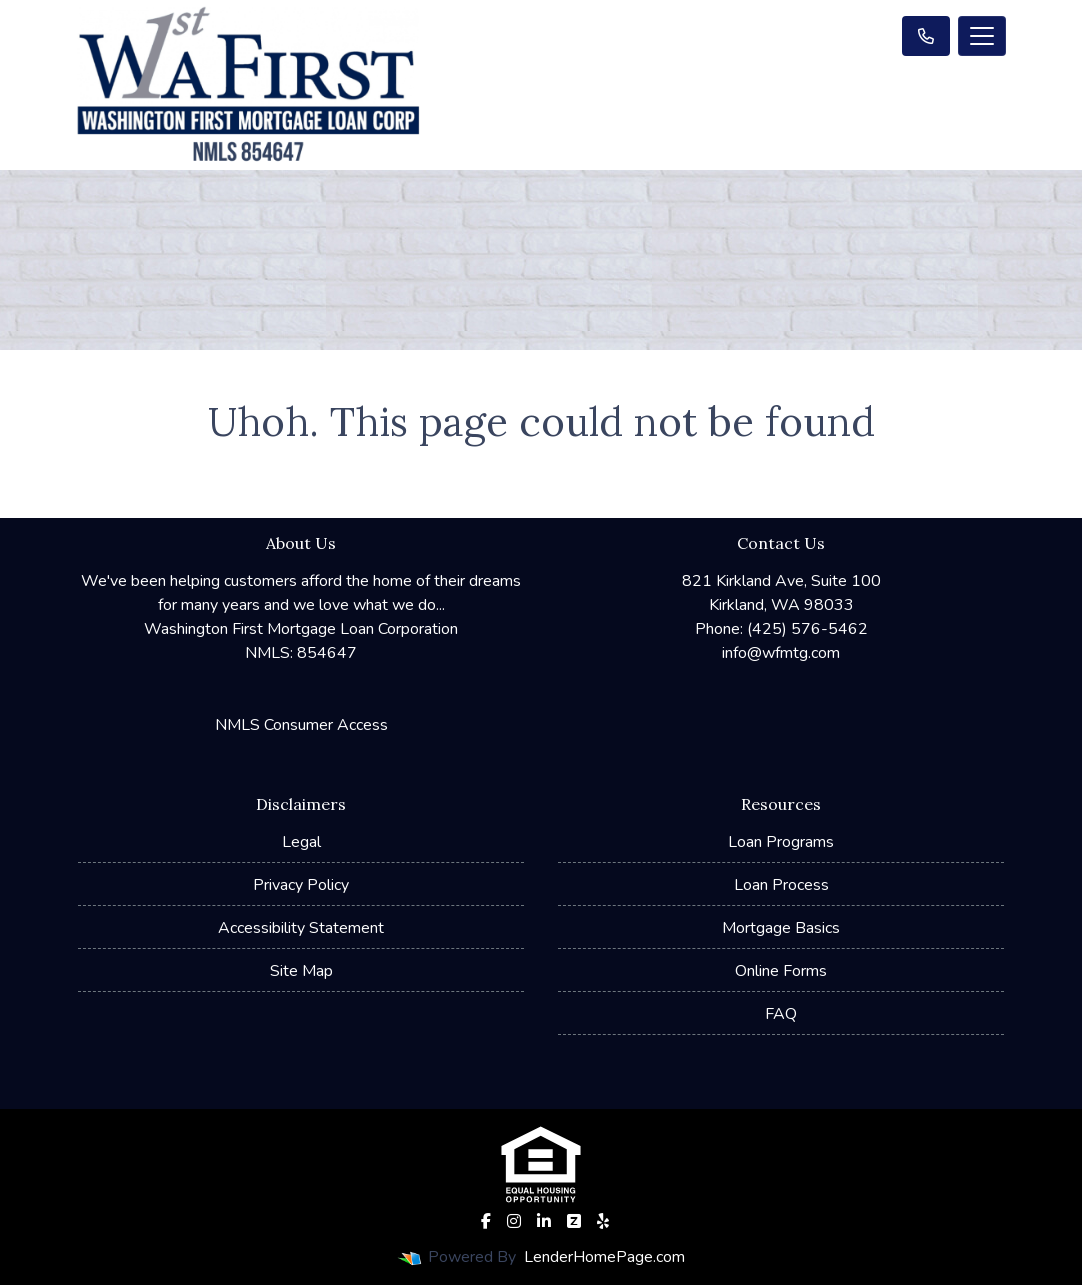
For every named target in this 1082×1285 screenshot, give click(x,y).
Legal (301, 842)
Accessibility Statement (301, 928)
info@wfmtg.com (781, 653)
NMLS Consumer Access (301, 725)
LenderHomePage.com (604, 1257)
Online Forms (781, 971)
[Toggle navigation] (982, 36)
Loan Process (781, 885)
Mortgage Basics (781, 928)
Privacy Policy (301, 885)
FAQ (781, 1014)
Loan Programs (781, 842)
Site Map (301, 971)
